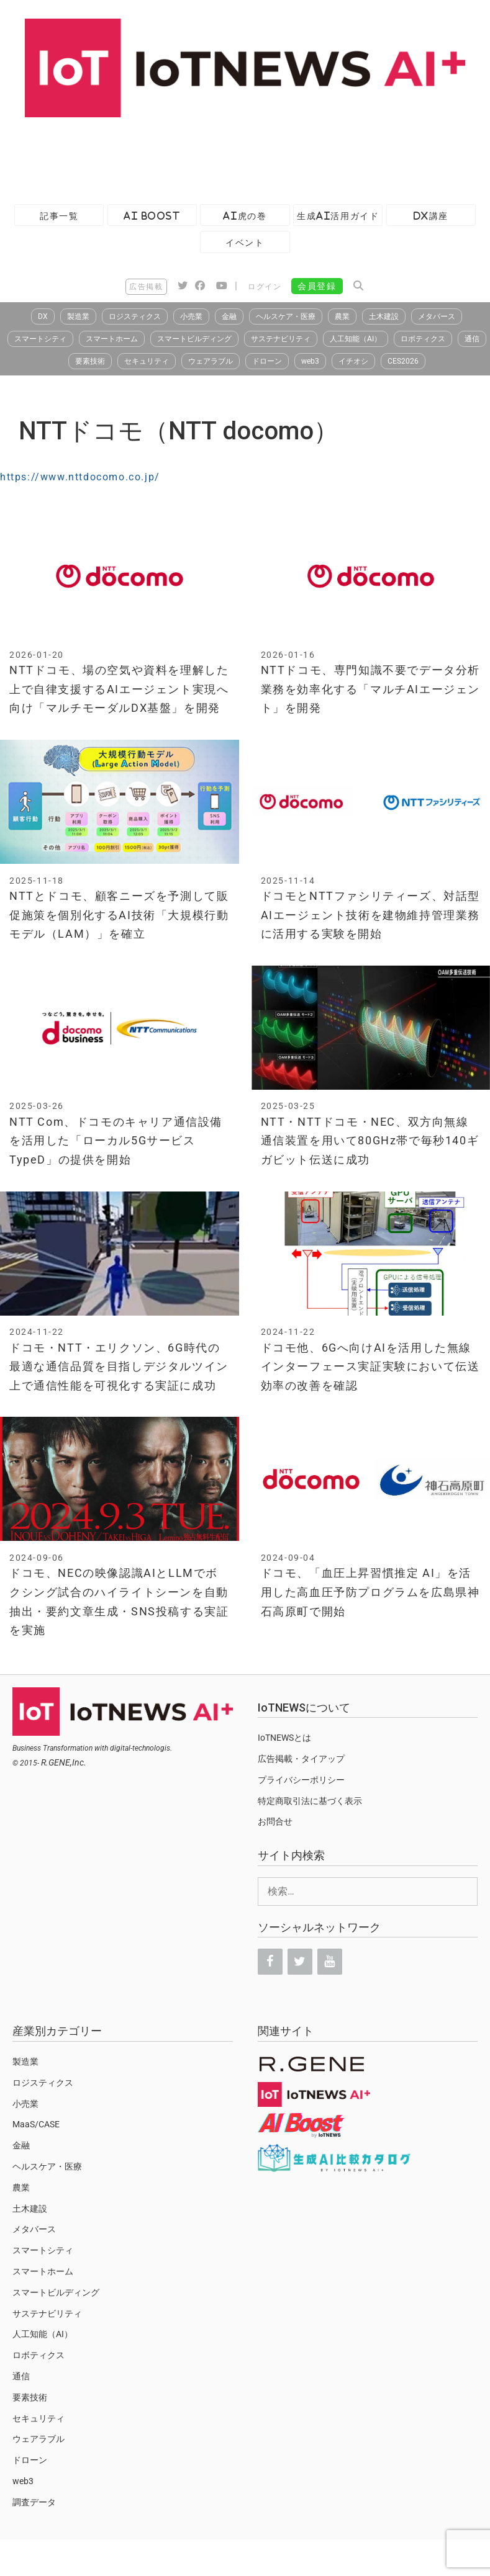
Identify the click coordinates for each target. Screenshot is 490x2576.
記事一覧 (59, 215)
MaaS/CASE (36, 2124)
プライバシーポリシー (301, 1780)
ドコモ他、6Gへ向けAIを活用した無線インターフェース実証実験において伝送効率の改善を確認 (370, 1366)
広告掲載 (146, 286)
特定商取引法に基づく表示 (310, 1801)
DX (43, 316)
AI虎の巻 (244, 215)
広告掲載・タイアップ (301, 1759)
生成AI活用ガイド (338, 215)
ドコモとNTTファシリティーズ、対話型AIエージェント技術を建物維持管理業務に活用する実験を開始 (370, 914)
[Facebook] (270, 1962)
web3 (310, 361)
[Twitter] (300, 1962)
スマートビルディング (194, 338)
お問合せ (275, 1821)
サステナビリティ (281, 338)
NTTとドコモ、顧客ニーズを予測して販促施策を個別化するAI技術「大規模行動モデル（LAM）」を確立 (119, 914)
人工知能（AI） (355, 338)
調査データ (34, 2502)
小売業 (191, 316)
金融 (229, 316)
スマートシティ (40, 338)
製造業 (78, 316)
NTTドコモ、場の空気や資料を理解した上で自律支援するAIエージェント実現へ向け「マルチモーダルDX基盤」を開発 (119, 688)
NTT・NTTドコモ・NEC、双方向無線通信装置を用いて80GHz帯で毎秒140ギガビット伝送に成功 (370, 1140)
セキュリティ (146, 361)
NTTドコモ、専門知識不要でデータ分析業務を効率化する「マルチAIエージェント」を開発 (370, 688)
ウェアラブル (210, 361)
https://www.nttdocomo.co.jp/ (80, 477)
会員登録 (316, 286)
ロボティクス (423, 338)
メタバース (436, 316)
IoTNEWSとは (284, 1738)
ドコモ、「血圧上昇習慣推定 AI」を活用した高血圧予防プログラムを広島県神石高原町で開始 (370, 1591)
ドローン (267, 361)
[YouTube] (329, 1962)
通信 (472, 338)
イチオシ (353, 361)
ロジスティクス (135, 316)
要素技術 (90, 361)
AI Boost (152, 215)
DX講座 (431, 215)
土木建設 (384, 316)
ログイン (264, 286)
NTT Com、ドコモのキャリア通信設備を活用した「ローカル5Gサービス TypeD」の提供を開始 (115, 1140)
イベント (244, 242)
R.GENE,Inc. (63, 1762)
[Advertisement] (226, 158)
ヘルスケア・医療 (285, 316)
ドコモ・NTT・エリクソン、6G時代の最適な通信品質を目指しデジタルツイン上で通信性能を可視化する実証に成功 (119, 1366)
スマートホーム (112, 338)
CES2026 (403, 361)
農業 (342, 316)
